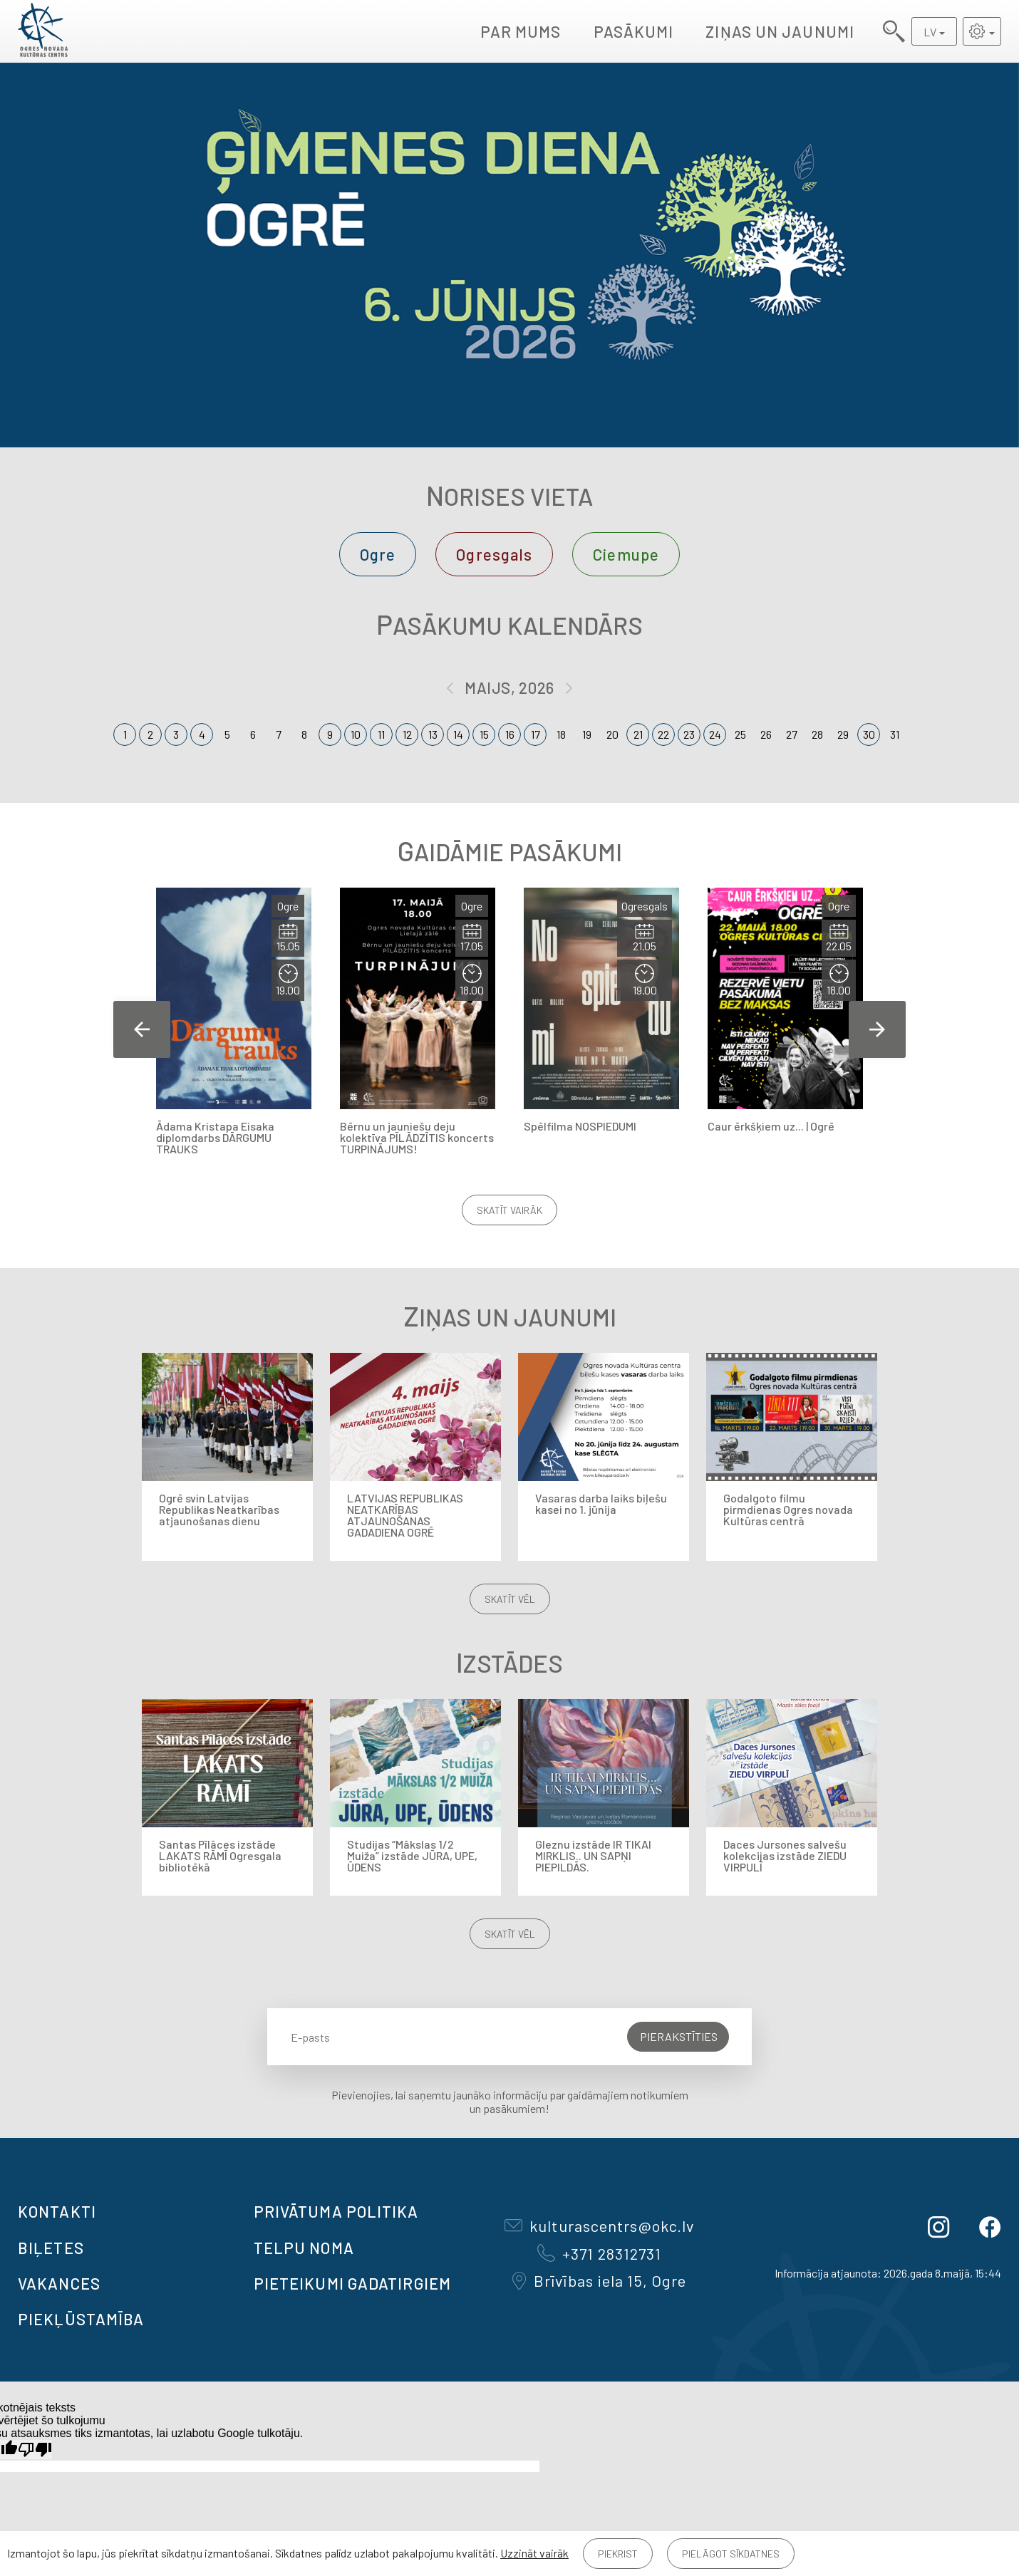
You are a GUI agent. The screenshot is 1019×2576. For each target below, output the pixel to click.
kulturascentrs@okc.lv (599, 2225)
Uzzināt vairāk (534, 2553)
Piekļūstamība (81, 2319)
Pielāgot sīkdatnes (731, 2554)
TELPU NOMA (304, 2247)
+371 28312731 (599, 2253)
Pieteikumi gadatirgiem (352, 2283)
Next (877, 1029)
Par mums (521, 31)
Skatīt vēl (510, 1599)
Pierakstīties (679, 2036)
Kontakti (57, 2211)
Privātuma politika (336, 2211)
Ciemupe (626, 554)
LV (930, 31)
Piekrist (618, 2554)
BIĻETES (51, 2247)
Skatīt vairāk (509, 1210)
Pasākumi (634, 31)
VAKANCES (59, 2283)
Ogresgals (494, 554)
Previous (141, 1029)
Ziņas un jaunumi (779, 31)
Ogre (377, 554)
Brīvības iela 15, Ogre (599, 2280)
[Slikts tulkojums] (35, 2449)
